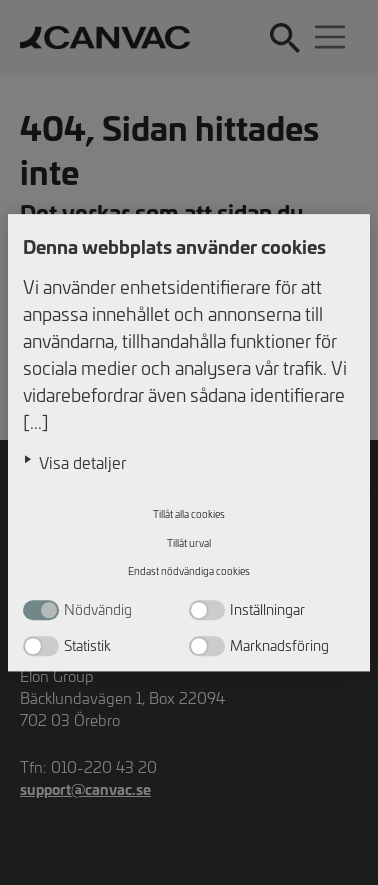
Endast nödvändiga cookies (189, 572)
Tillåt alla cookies (189, 515)
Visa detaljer (83, 462)
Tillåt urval (189, 543)
